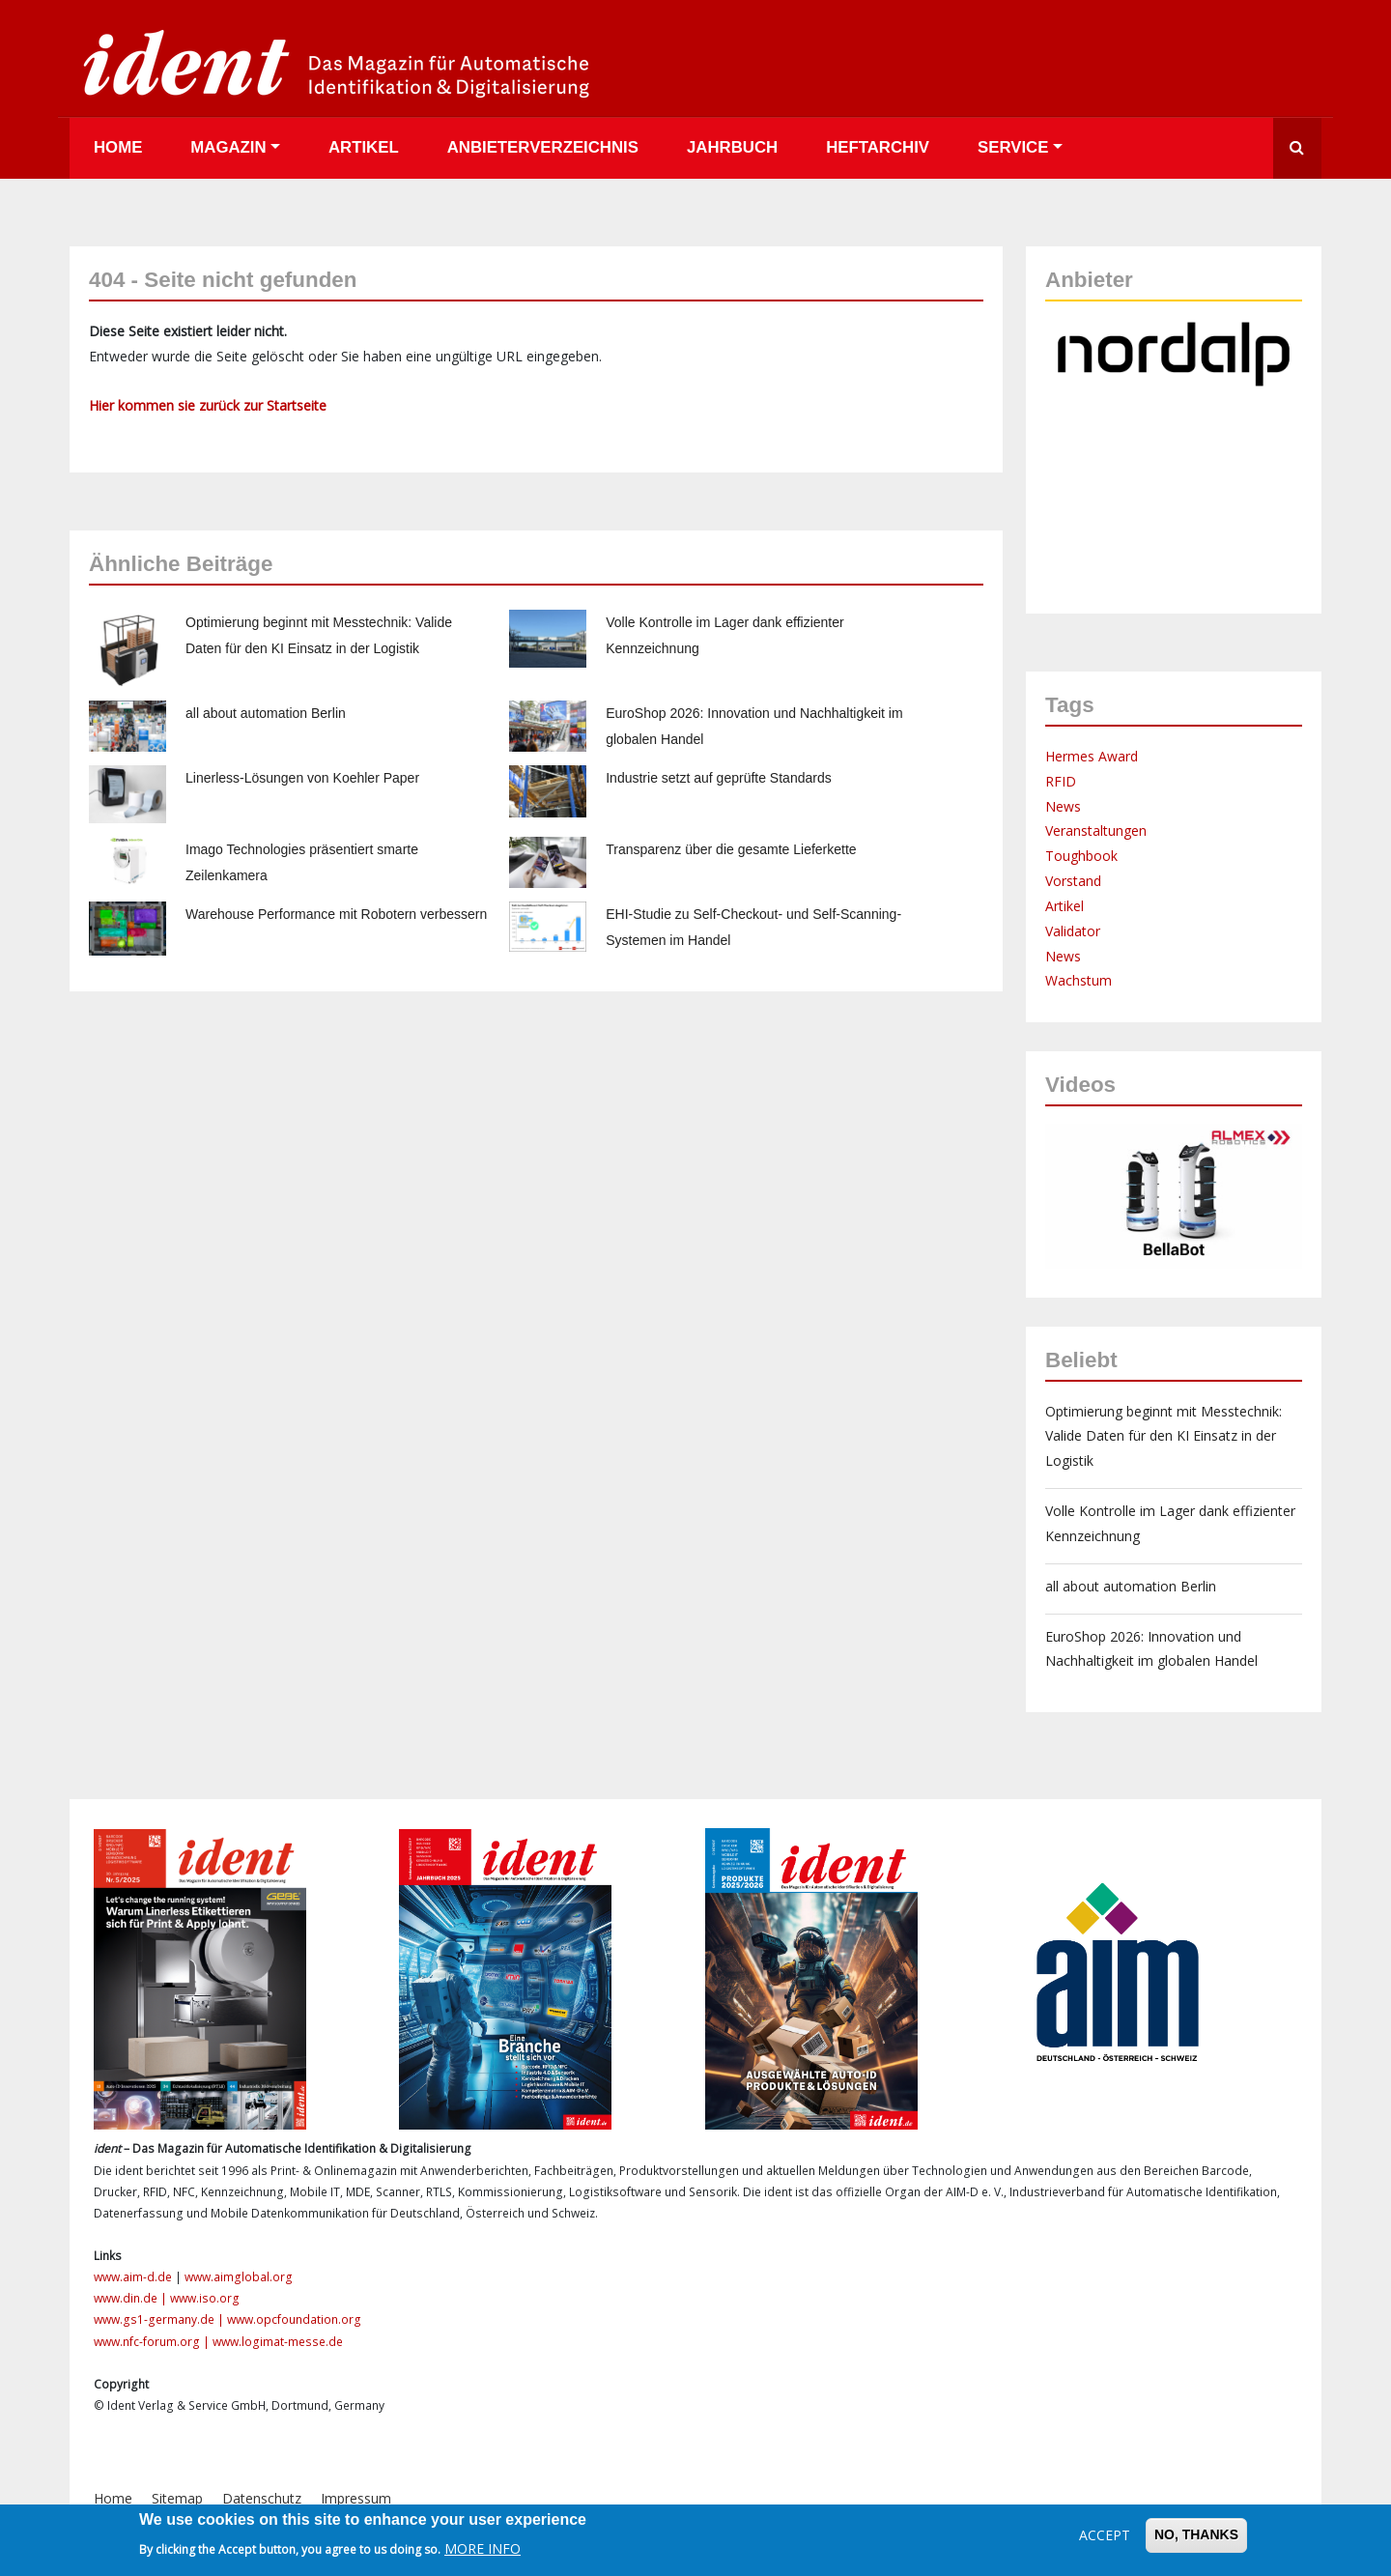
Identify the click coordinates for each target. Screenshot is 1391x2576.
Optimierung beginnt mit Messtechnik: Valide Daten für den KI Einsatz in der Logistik (1163, 1436)
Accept (1104, 2535)
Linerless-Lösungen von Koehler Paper (302, 778)
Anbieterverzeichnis (543, 147)
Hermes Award (1091, 756)
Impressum (356, 2498)
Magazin (228, 147)
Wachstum (1078, 980)
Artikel (363, 147)
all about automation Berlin (265, 713)
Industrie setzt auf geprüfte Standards (718, 778)
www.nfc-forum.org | (153, 2341)
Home (118, 147)
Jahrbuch (732, 147)
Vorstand (1073, 881)
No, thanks (1196, 2534)
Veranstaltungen (1096, 830)
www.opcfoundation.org (294, 2319)
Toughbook (1081, 855)
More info (482, 2548)
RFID (1060, 781)
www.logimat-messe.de (278, 2341)
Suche (1297, 148)
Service (1013, 147)
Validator (1072, 931)
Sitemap (177, 2498)
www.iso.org (205, 2298)
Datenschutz (261, 2498)
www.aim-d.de (133, 2277)
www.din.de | (132, 2298)
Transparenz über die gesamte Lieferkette (731, 849)
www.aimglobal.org (239, 2277)
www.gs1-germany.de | (160, 2319)
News (1063, 806)
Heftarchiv (877, 147)
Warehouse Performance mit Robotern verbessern (336, 914)
